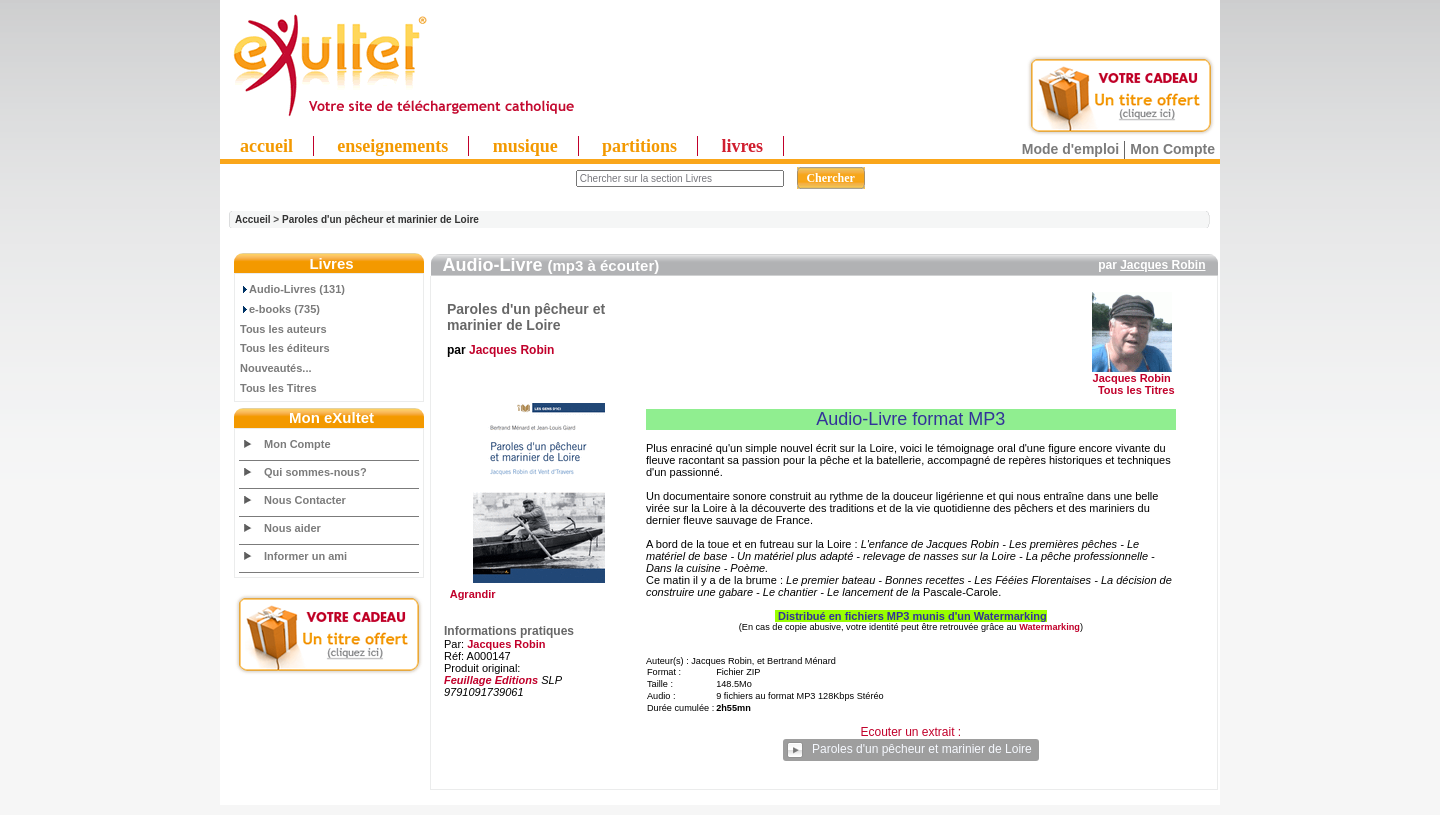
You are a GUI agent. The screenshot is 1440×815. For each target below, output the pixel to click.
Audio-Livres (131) (292, 289)
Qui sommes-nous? (315, 472)
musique (525, 146)
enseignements (392, 146)
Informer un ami (305, 556)
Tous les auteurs (283, 329)
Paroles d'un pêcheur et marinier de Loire (380, 219)
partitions (639, 146)
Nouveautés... (276, 368)
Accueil (253, 219)
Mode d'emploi (1070, 149)
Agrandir (536, 589)
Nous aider (292, 528)
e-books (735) (280, 309)
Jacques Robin (1162, 265)
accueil (266, 146)
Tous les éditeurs (285, 348)
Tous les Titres (278, 388)
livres (742, 146)
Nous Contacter (305, 500)
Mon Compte (1172, 149)
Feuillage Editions (491, 680)
